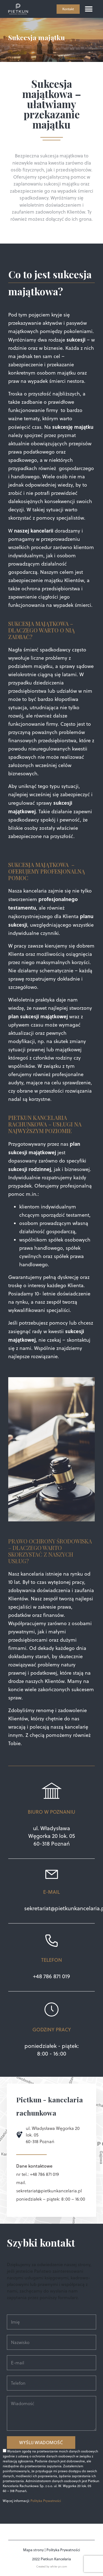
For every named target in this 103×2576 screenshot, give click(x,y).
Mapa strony (33, 2549)
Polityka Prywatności (45, 2500)
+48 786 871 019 (51, 1976)
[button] (88, 9)
